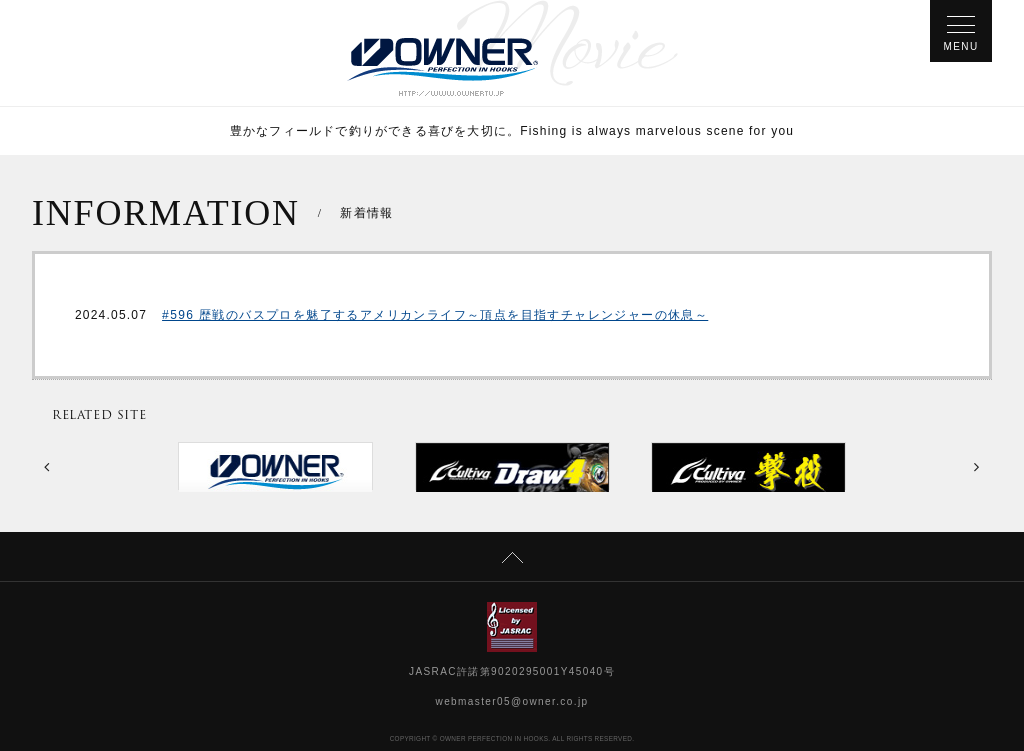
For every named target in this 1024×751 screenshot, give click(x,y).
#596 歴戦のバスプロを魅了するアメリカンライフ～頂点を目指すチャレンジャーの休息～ (435, 315)
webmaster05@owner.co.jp (512, 701)
